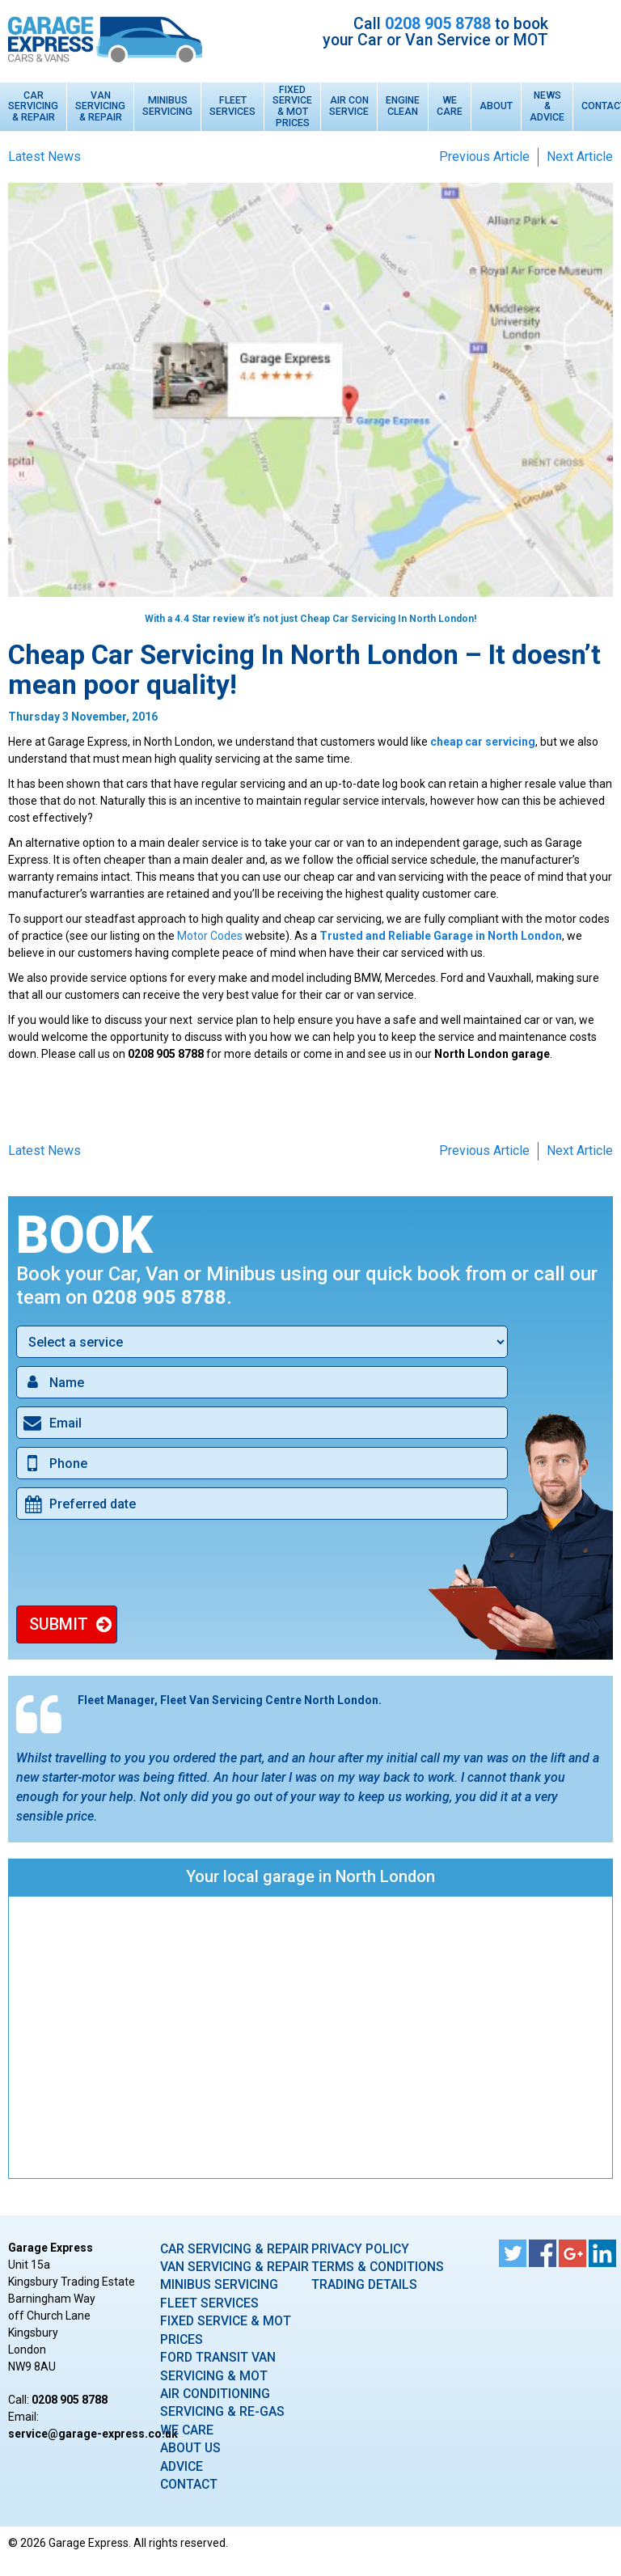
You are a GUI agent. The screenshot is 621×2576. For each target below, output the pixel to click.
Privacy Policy (360, 2249)
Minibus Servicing (167, 106)
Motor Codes (210, 935)
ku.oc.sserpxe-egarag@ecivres (93, 2433)
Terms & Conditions (377, 2266)
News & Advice (547, 107)
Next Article (580, 156)
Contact (189, 2484)
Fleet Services (232, 106)
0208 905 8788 (438, 24)
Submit (58, 1624)
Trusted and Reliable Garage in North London (440, 935)
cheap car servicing (482, 741)
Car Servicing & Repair (33, 107)
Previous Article (484, 156)
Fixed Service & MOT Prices (292, 107)
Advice (181, 2466)
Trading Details (364, 2284)
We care (186, 2430)
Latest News (44, 156)
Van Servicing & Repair (100, 107)
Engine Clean (403, 106)
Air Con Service (349, 106)
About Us (190, 2447)
